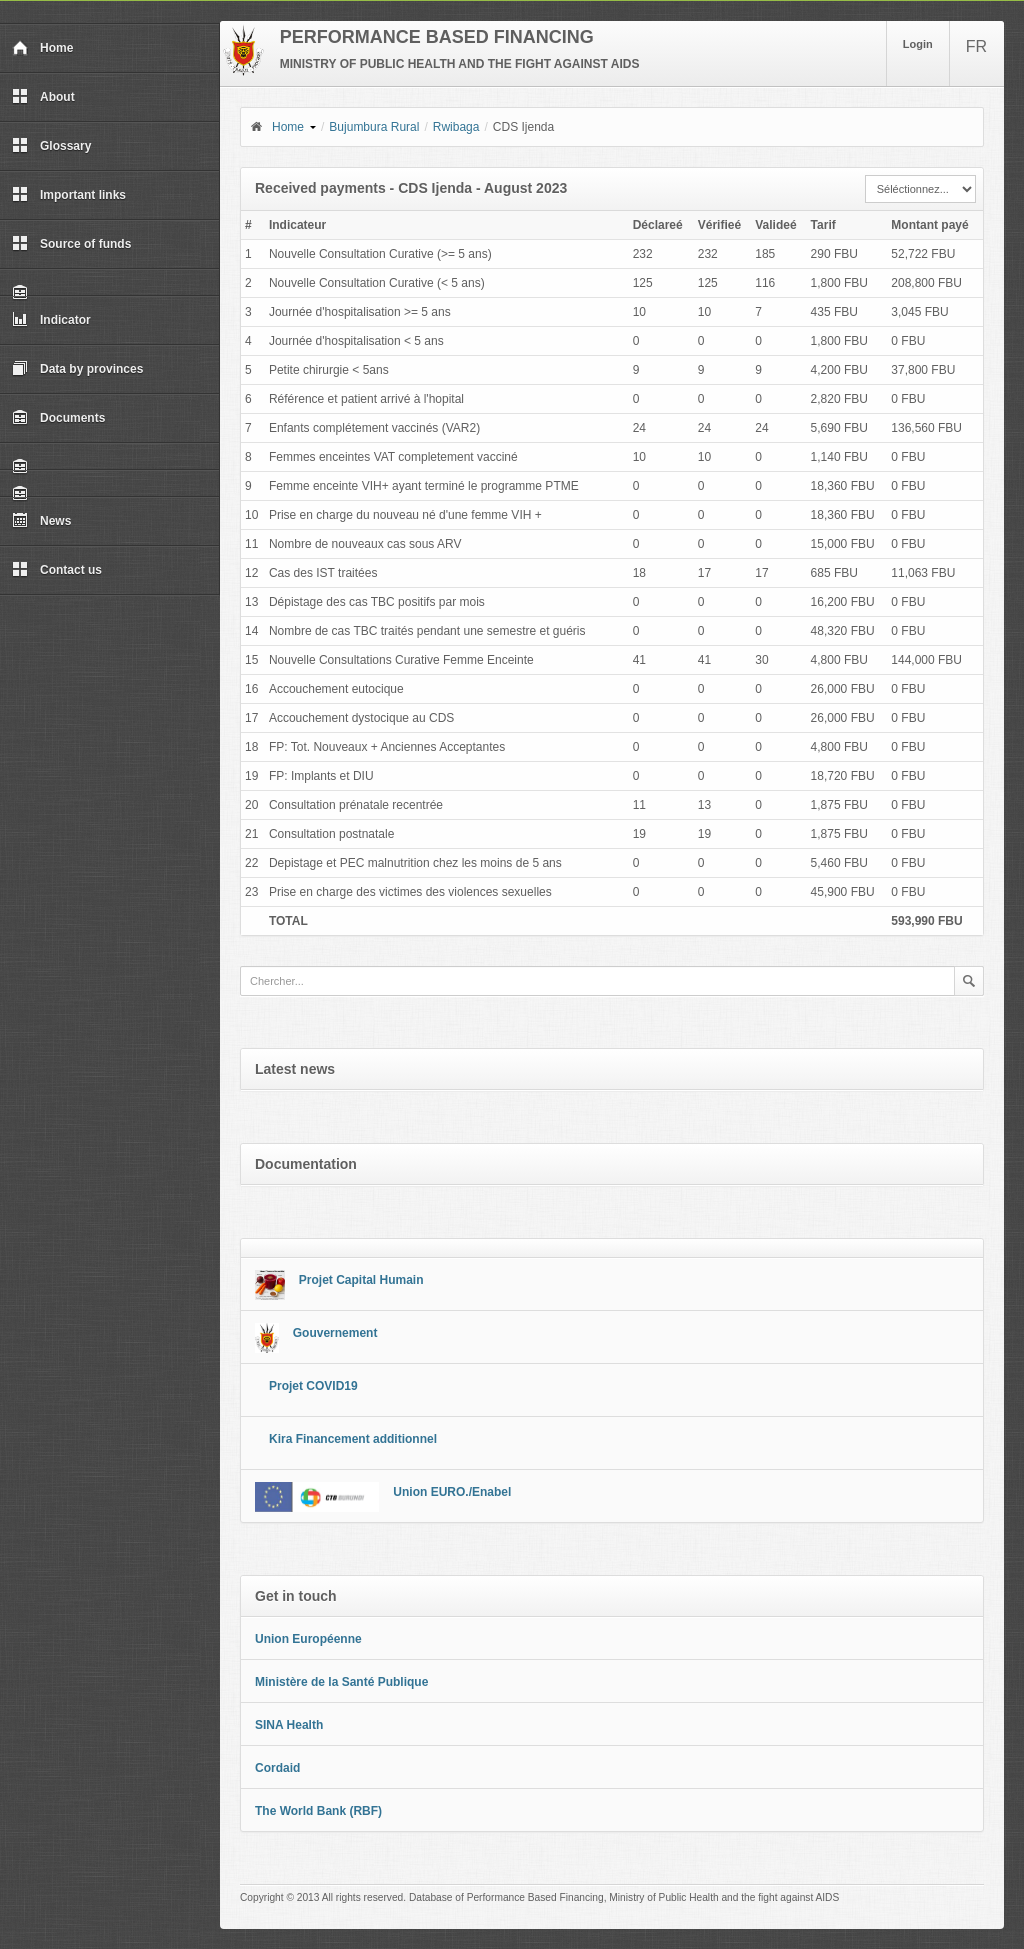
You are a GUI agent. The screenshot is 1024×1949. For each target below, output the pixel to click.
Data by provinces (77, 369)
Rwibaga (456, 127)
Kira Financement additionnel (353, 1439)
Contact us (57, 570)
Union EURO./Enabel (452, 1492)
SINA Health (289, 1725)
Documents (58, 418)
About (43, 97)
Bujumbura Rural (374, 127)
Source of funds (71, 244)
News (41, 521)
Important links (69, 195)
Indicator (51, 320)
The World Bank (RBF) (318, 1811)
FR (976, 46)
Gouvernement (335, 1333)
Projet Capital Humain (361, 1280)
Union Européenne (308, 1639)
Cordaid (277, 1768)
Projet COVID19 (313, 1386)
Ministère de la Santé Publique (341, 1682)
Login (918, 44)
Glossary (51, 146)
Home (42, 48)
